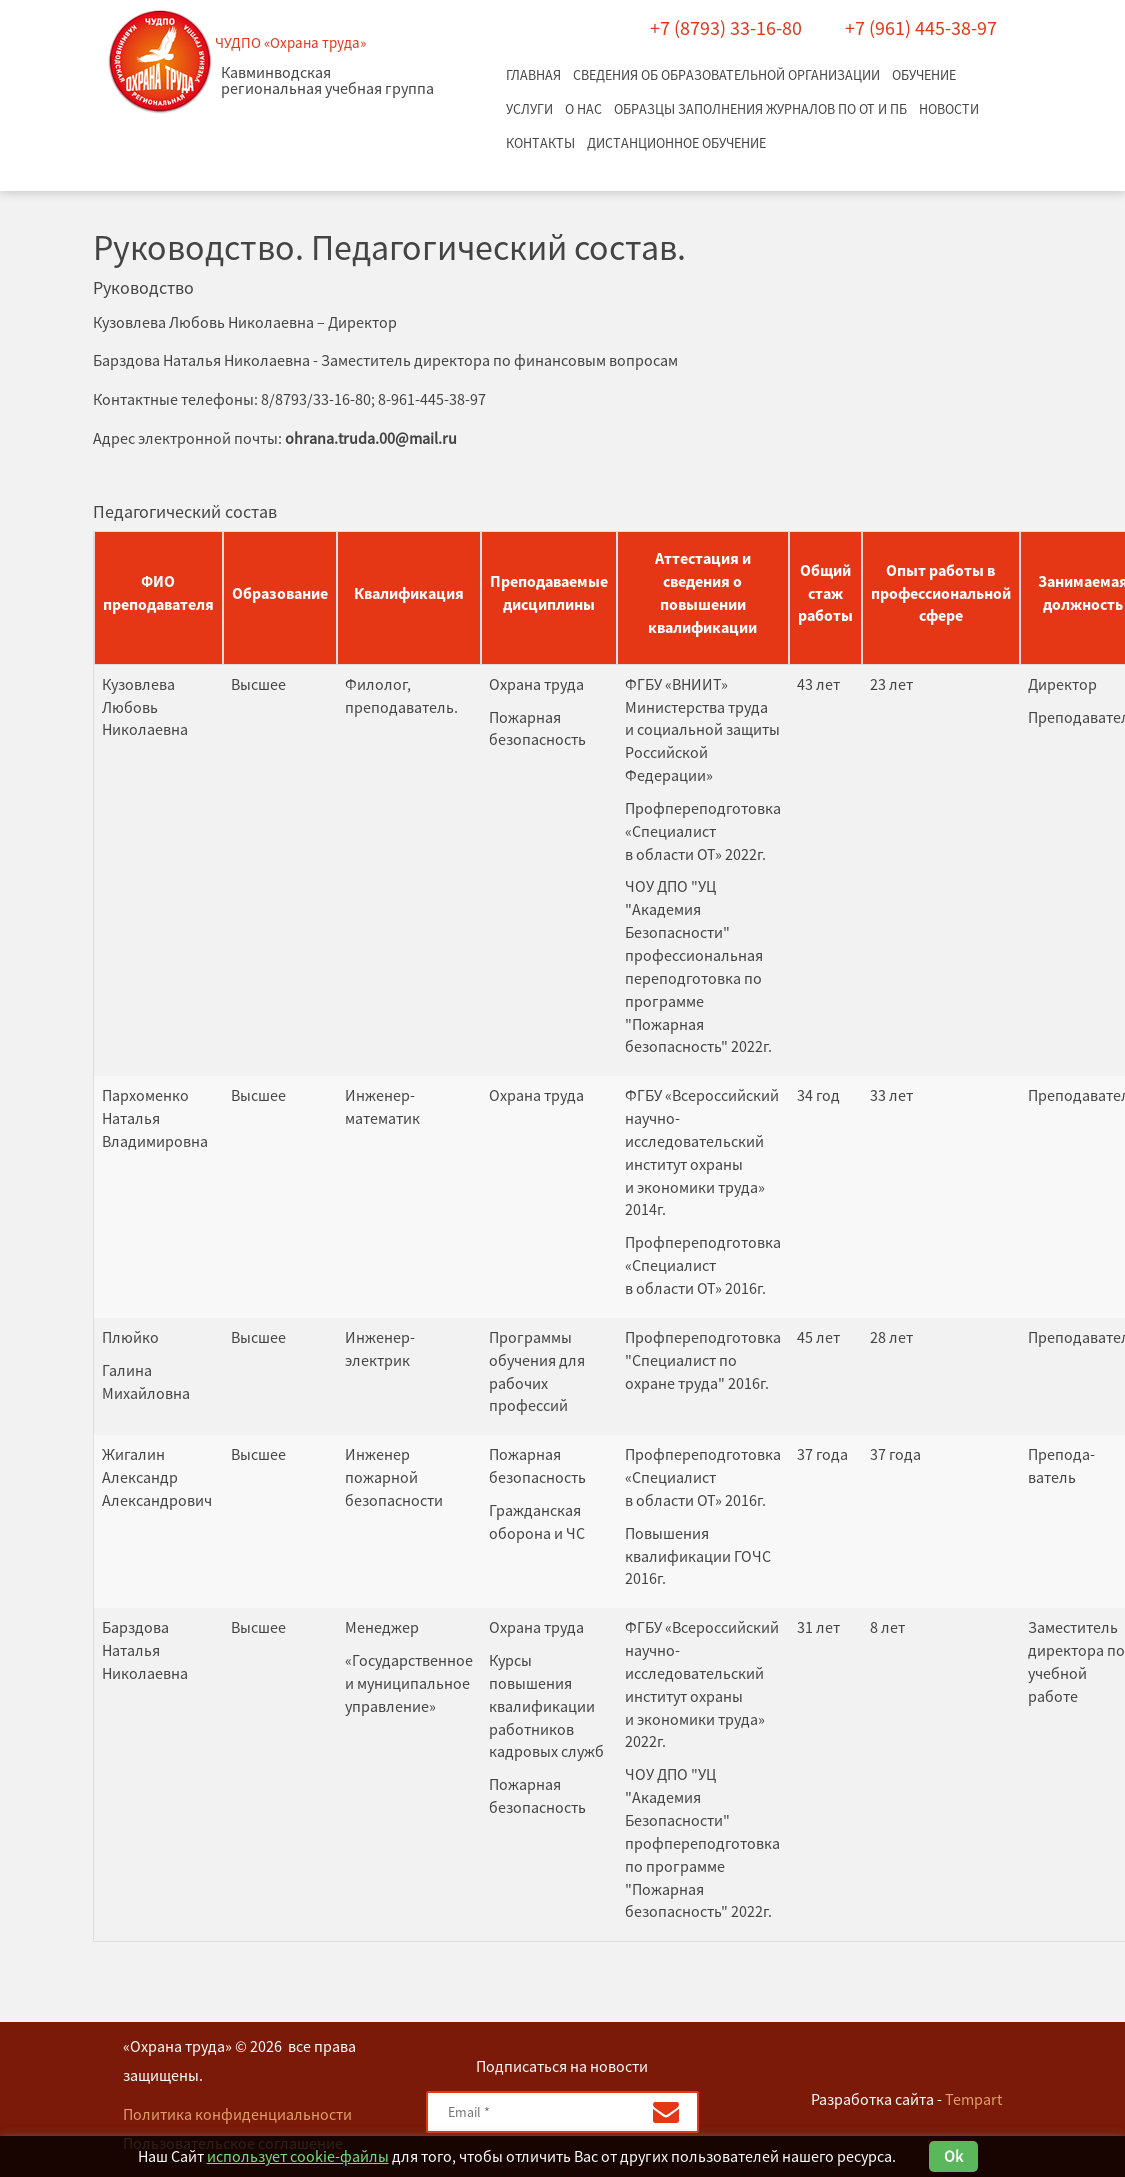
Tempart (973, 2099)
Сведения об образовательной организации (726, 75)
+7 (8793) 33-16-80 (726, 27)
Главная (533, 75)
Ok (953, 2156)
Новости (949, 109)
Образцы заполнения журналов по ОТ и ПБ (760, 109)
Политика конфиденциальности (237, 2114)
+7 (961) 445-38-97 (921, 27)
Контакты (540, 143)
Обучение (924, 75)
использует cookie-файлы (298, 2156)
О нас (583, 109)
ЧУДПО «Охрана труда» (290, 42)
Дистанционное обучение (676, 143)
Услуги (529, 109)
